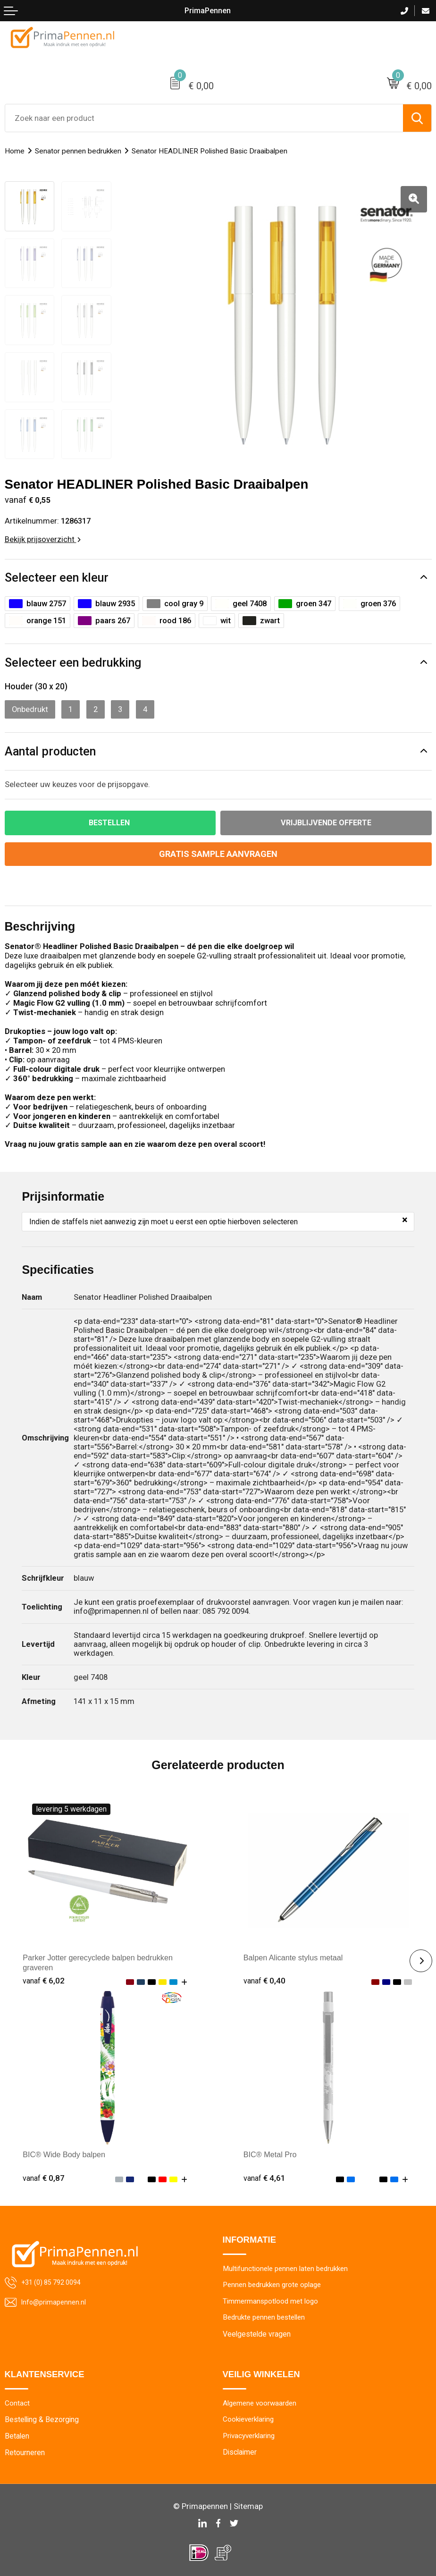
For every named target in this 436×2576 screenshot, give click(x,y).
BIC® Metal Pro (270, 2151)
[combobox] (204, 118)
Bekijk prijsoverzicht (43, 535)
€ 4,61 (264, 2174)
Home (15, 150)
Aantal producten (50, 747)
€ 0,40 (264, 1977)
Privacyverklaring (250, 2434)
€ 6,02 (44, 1977)
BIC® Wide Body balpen (65, 2151)
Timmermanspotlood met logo (272, 2299)
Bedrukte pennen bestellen (266, 2315)
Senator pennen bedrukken (79, 150)
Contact (17, 2401)
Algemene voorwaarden (261, 2401)
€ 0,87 (44, 2174)
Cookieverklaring (250, 2418)
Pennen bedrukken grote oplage (275, 2282)
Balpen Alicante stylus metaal (294, 1953)
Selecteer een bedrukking (73, 659)
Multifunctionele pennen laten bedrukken (288, 2266)
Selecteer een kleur (57, 574)
